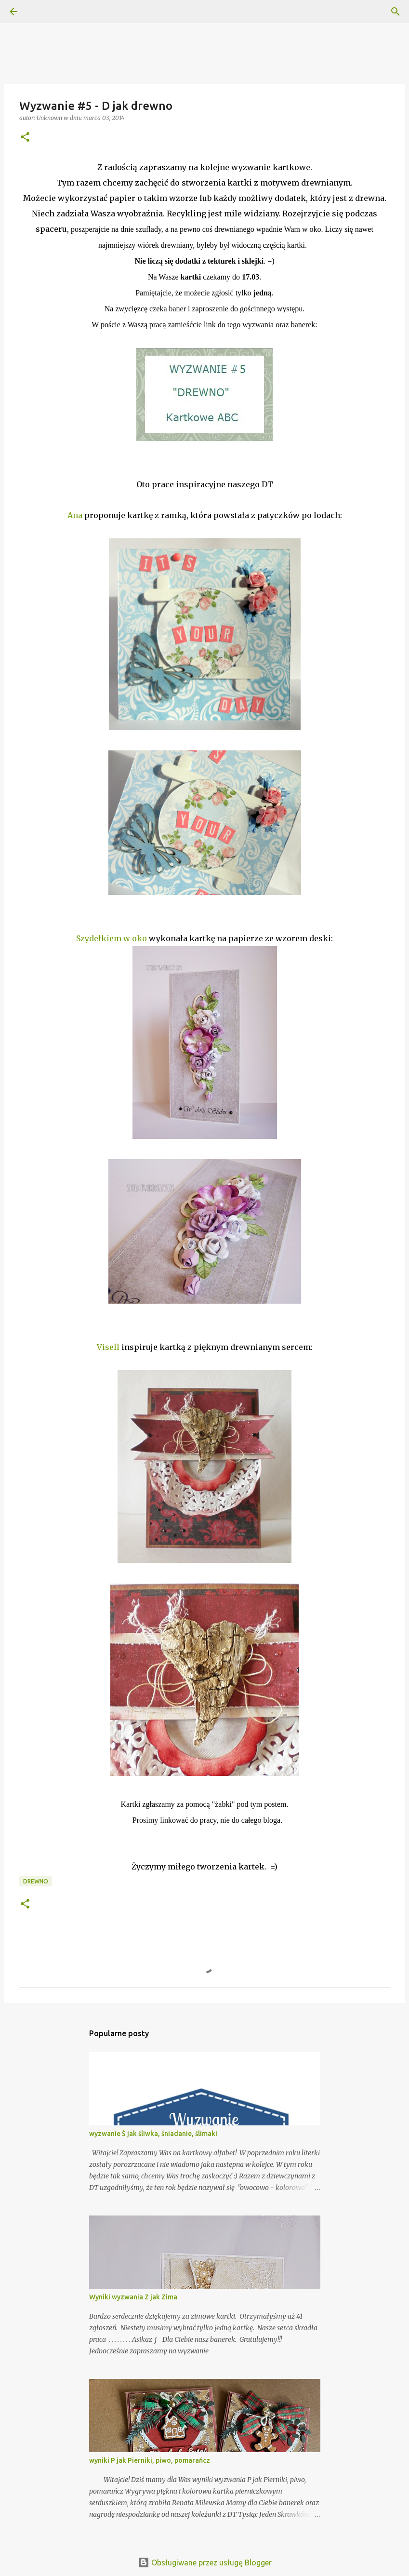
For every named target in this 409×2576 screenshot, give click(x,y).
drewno (35, 1881)
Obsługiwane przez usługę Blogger (205, 2562)
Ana (74, 515)
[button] (25, 137)
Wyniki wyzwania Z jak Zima (133, 2297)
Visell (108, 1347)
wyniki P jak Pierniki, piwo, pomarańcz (149, 2460)
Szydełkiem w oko (111, 938)
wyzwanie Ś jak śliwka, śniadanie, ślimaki (153, 2133)
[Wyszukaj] (40, 11)
